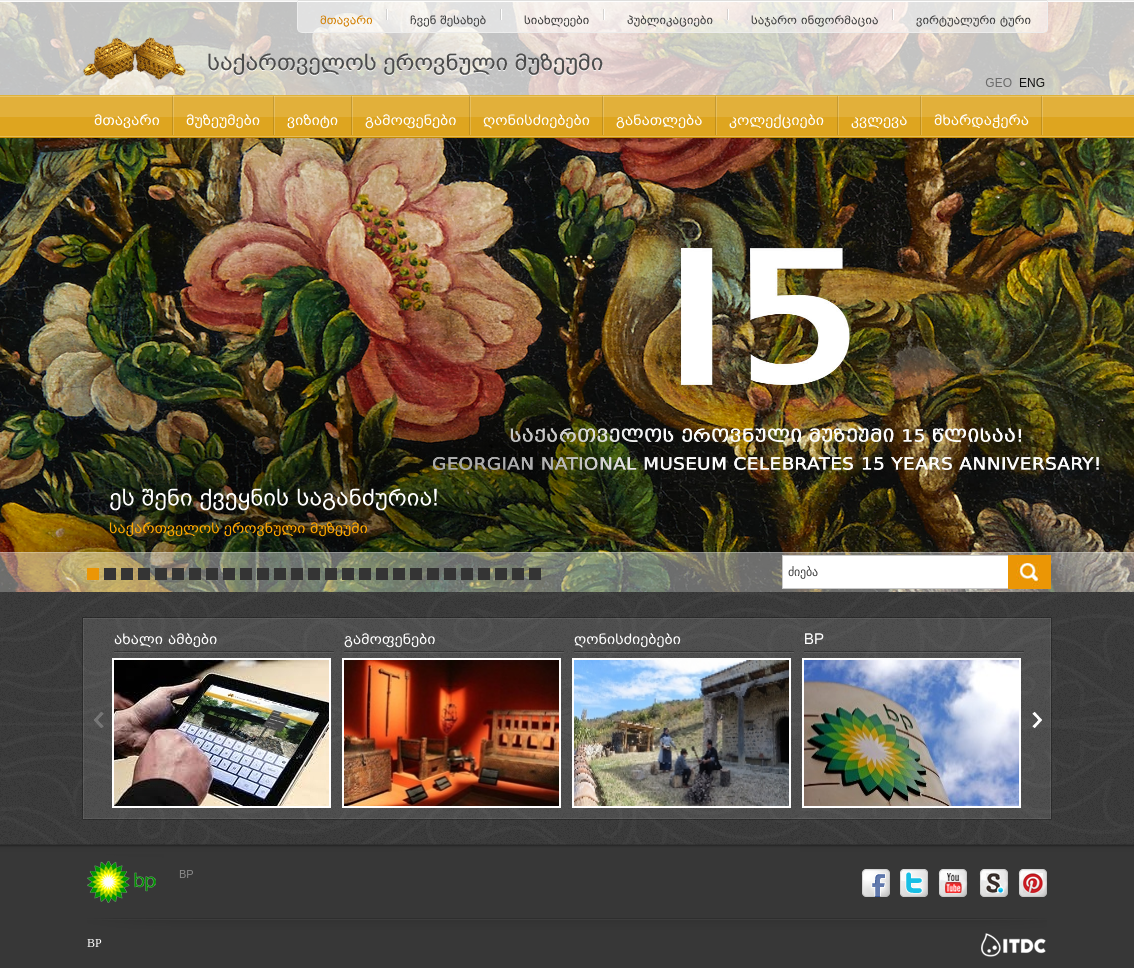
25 (501, 574)
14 (314, 574)
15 (331, 574)
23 (467, 574)
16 (348, 574)
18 (382, 574)
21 (433, 574)
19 (399, 574)
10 (246, 574)
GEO (998, 83)
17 (365, 574)
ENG (1032, 83)
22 (450, 574)
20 (416, 574)
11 (263, 574)
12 (280, 574)
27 (535, 574)
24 (484, 574)
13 (297, 574)
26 (518, 574)
